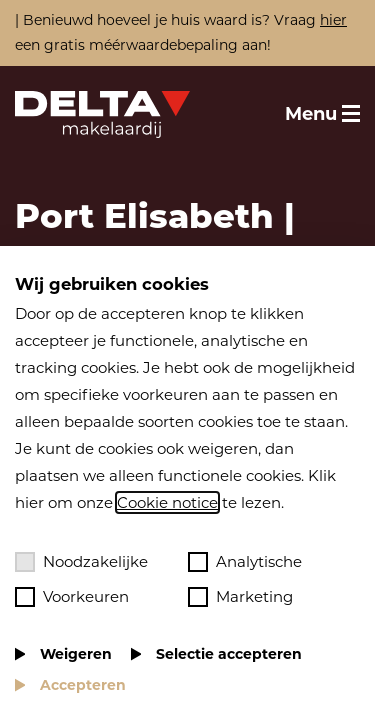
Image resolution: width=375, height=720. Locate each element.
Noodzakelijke (81, 562)
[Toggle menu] (322, 114)
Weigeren (76, 654)
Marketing (240, 597)
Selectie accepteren (229, 654)
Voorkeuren (72, 597)
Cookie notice (167, 502)
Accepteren (83, 685)
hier (333, 20)
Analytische (245, 562)
